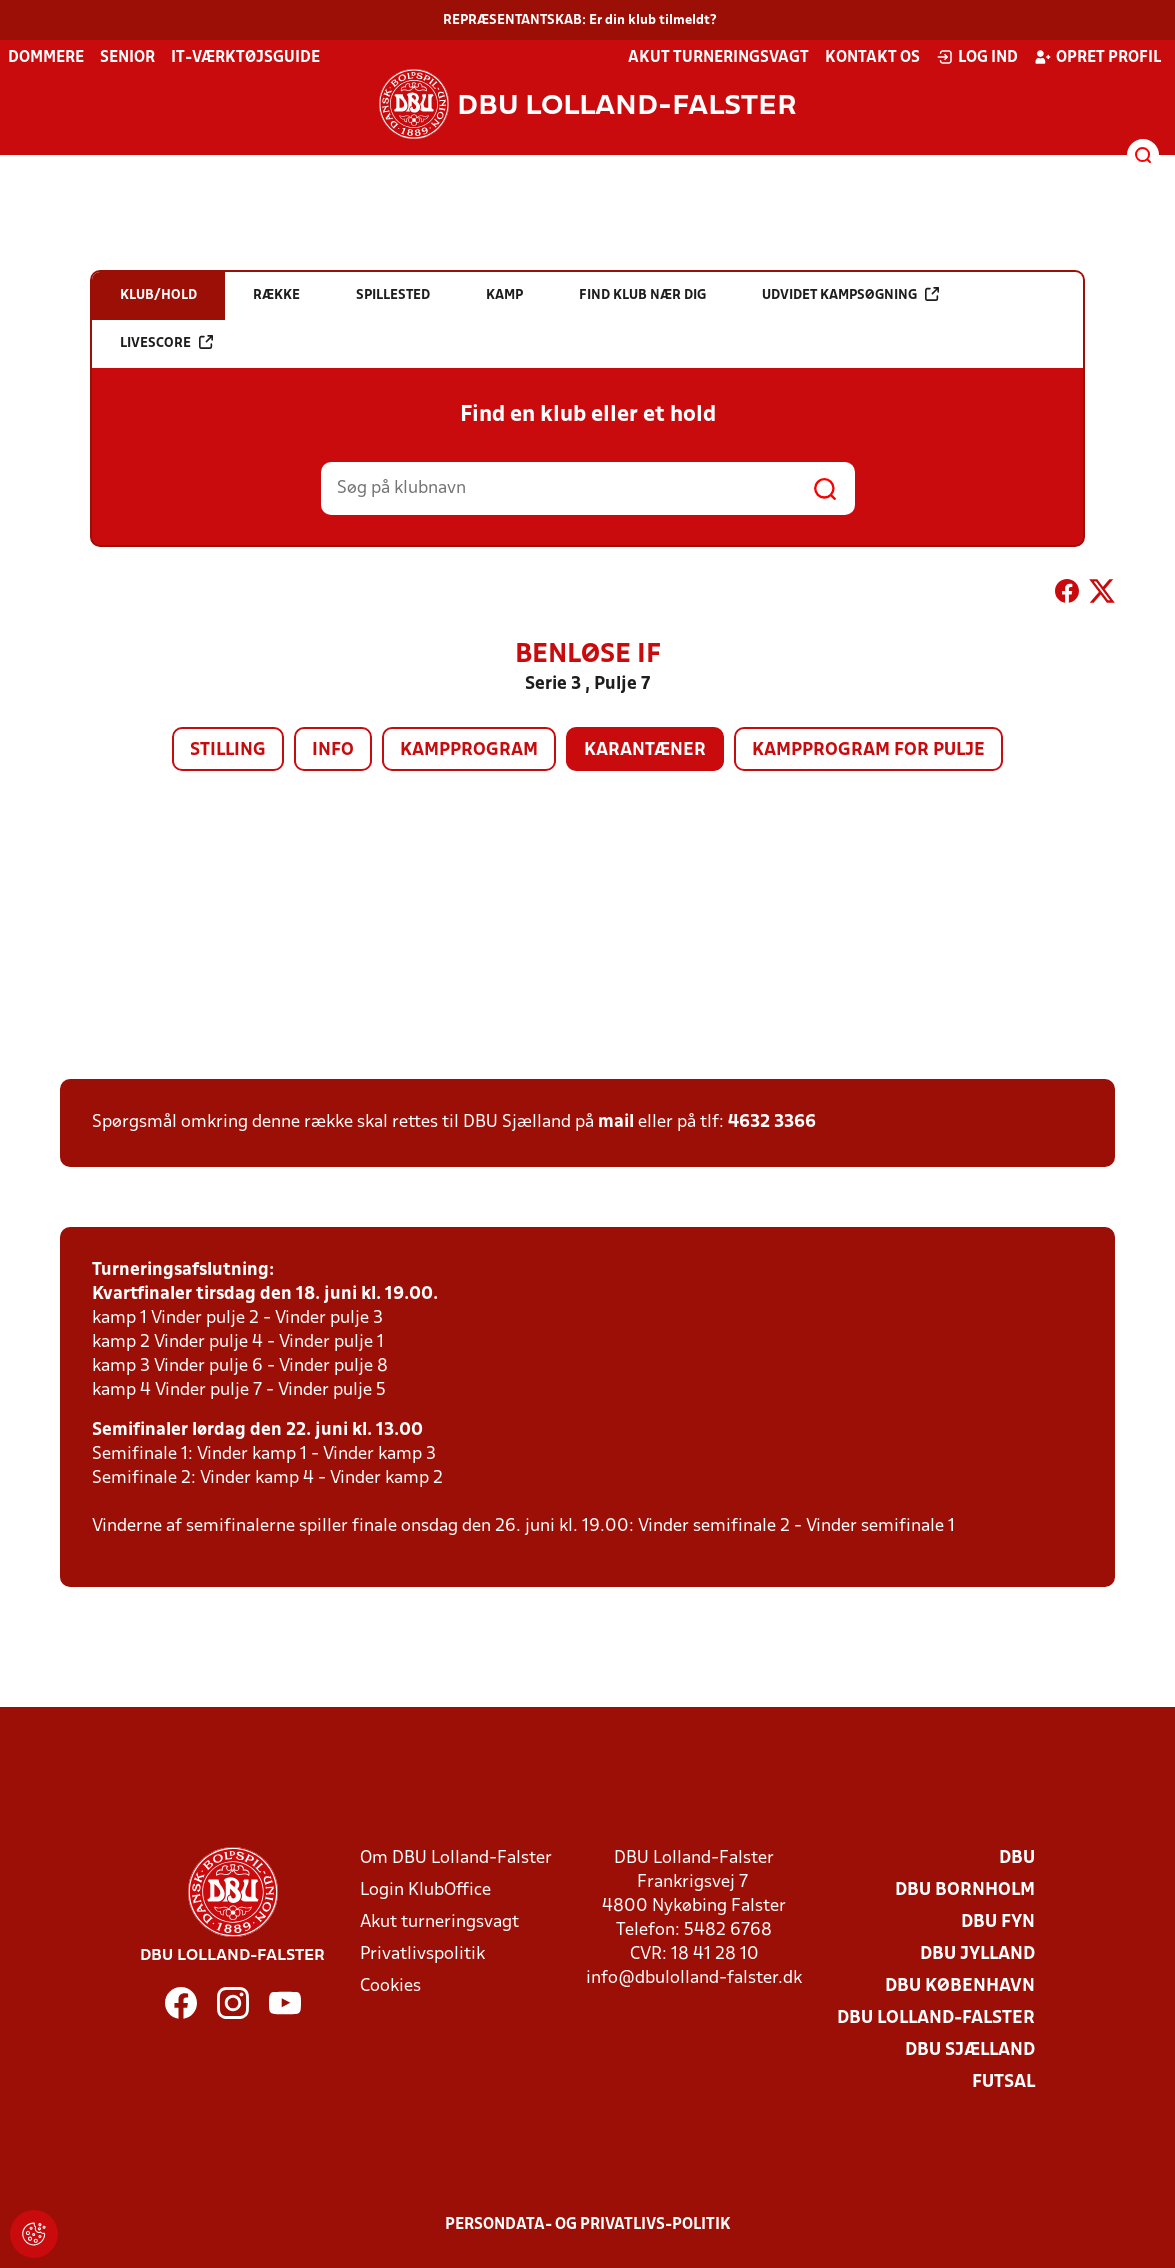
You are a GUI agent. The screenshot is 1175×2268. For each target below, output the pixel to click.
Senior (127, 58)
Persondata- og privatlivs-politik (588, 2225)
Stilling (228, 750)
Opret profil (1097, 57)
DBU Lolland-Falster (936, 2018)
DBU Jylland (977, 1954)
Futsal (1003, 2082)
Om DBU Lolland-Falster (456, 1858)
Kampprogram (469, 750)
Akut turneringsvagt (718, 58)
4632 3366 (772, 1122)
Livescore (166, 342)
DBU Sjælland (970, 2050)
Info (333, 750)
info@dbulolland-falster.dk (694, 1978)
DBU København (960, 1986)
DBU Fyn (998, 1922)
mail (616, 1122)
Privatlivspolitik (422, 1954)
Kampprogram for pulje (868, 750)
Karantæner (645, 750)
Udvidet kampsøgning (850, 294)
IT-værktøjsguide (245, 58)
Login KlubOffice (425, 1890)
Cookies (390, 1986)
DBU (1017, 1858)
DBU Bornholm (965, 1890)
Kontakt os (872, 58)
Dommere (46, 58)
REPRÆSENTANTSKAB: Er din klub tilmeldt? (580, 20)
